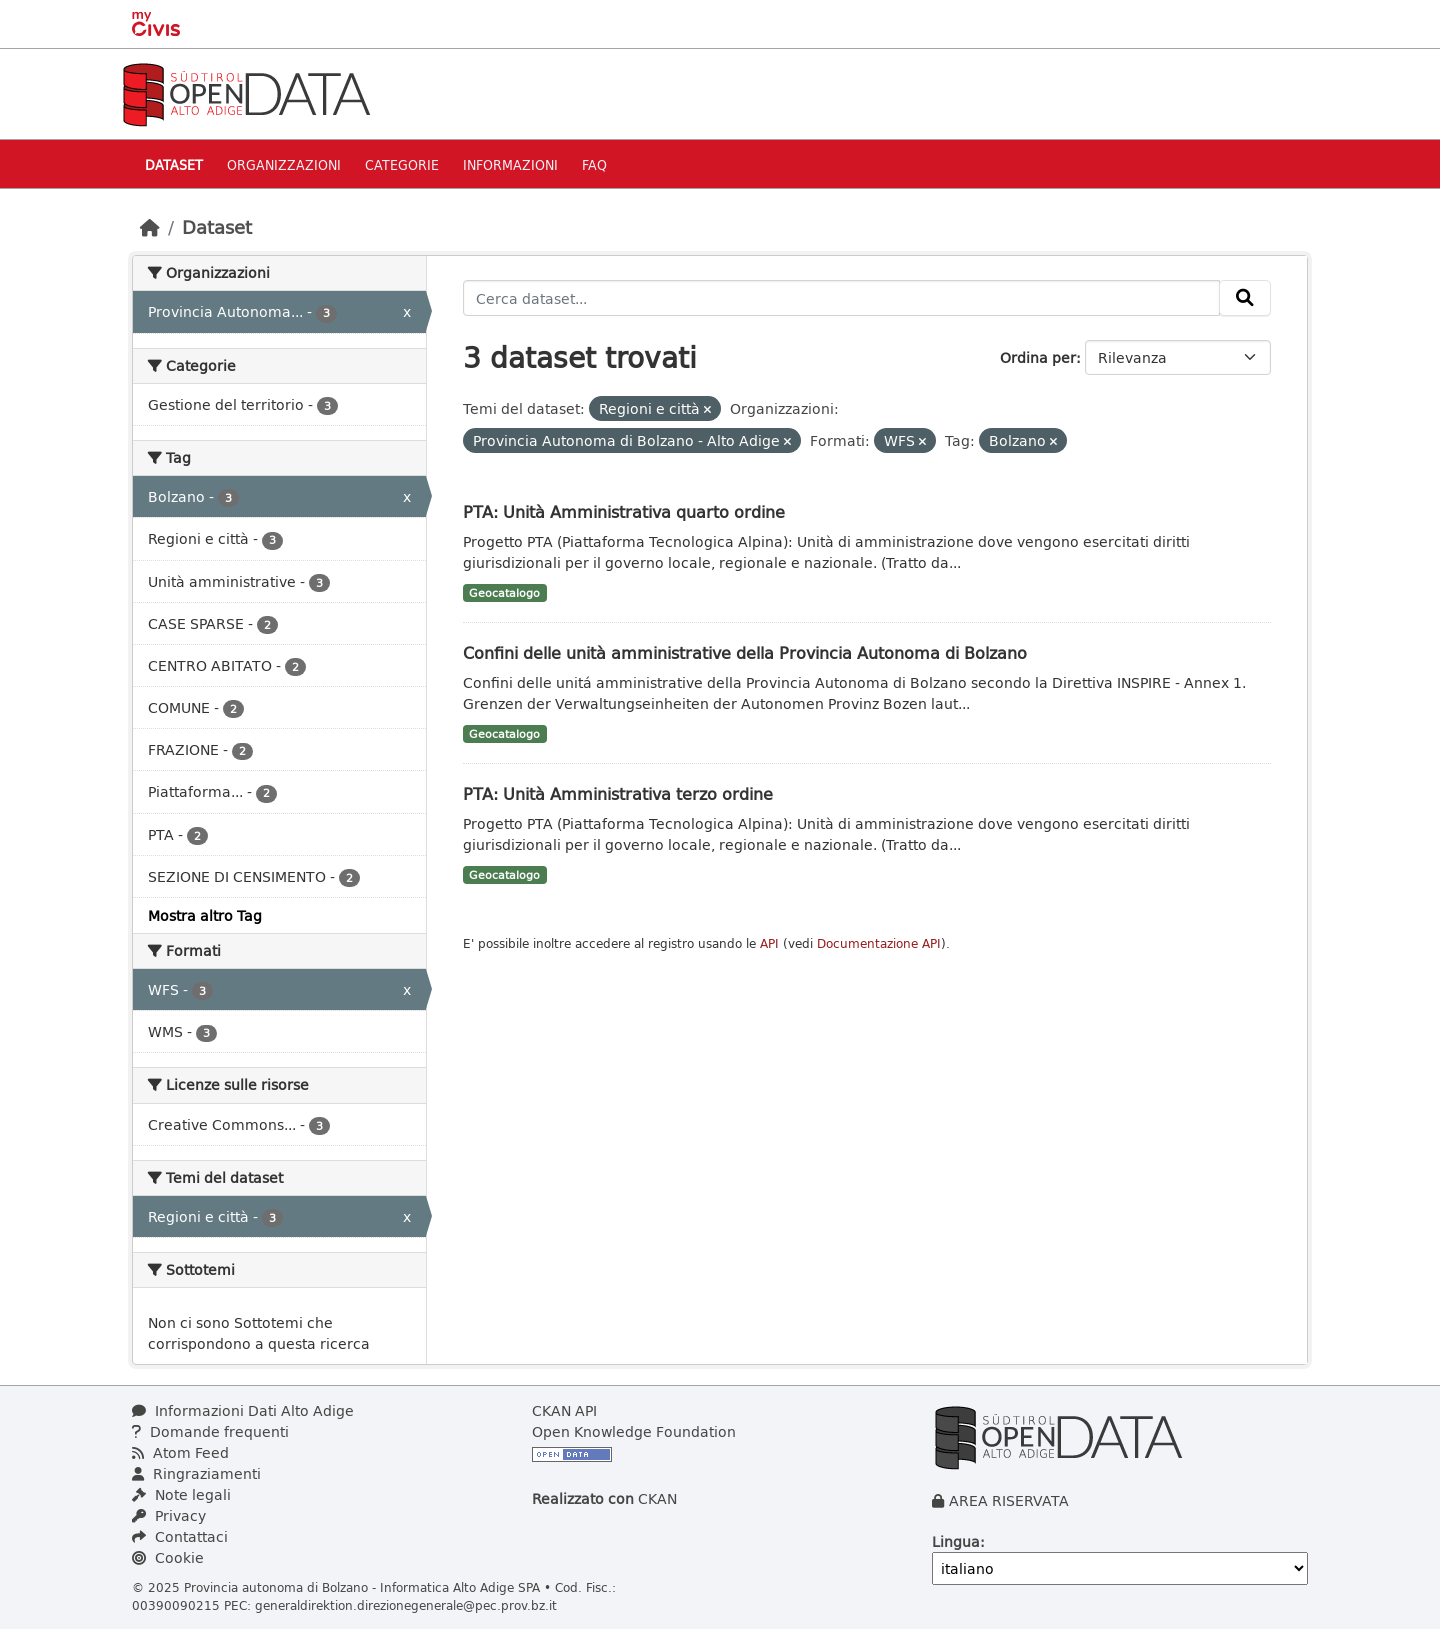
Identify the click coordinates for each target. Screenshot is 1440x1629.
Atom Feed (180, 1452)
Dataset (174, 164)
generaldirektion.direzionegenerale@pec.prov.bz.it (406, 1605)
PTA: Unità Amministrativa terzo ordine (618, 793)
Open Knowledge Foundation (634, 1431)
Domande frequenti (210, 1431)
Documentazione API (879, 943)
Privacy (169, 1515)
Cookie (168, 1557)
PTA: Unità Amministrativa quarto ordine (624, 511)
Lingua (956, 1541)
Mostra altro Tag (205, 915)
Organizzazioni (284, 164)
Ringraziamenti (196, 1473)
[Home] (150, 227)
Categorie (402, 164)
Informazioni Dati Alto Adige (243, 1410)
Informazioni (510, 164)
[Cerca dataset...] (842, 298)
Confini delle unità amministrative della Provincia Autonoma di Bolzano (745, 652)
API (769, 943)
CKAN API (564, 1410)
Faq (594, 164)
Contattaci (180, 1536)
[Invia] (1245, 298)
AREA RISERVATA (1009, 1500)
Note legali (181, 1494)
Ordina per (1038, 357)
